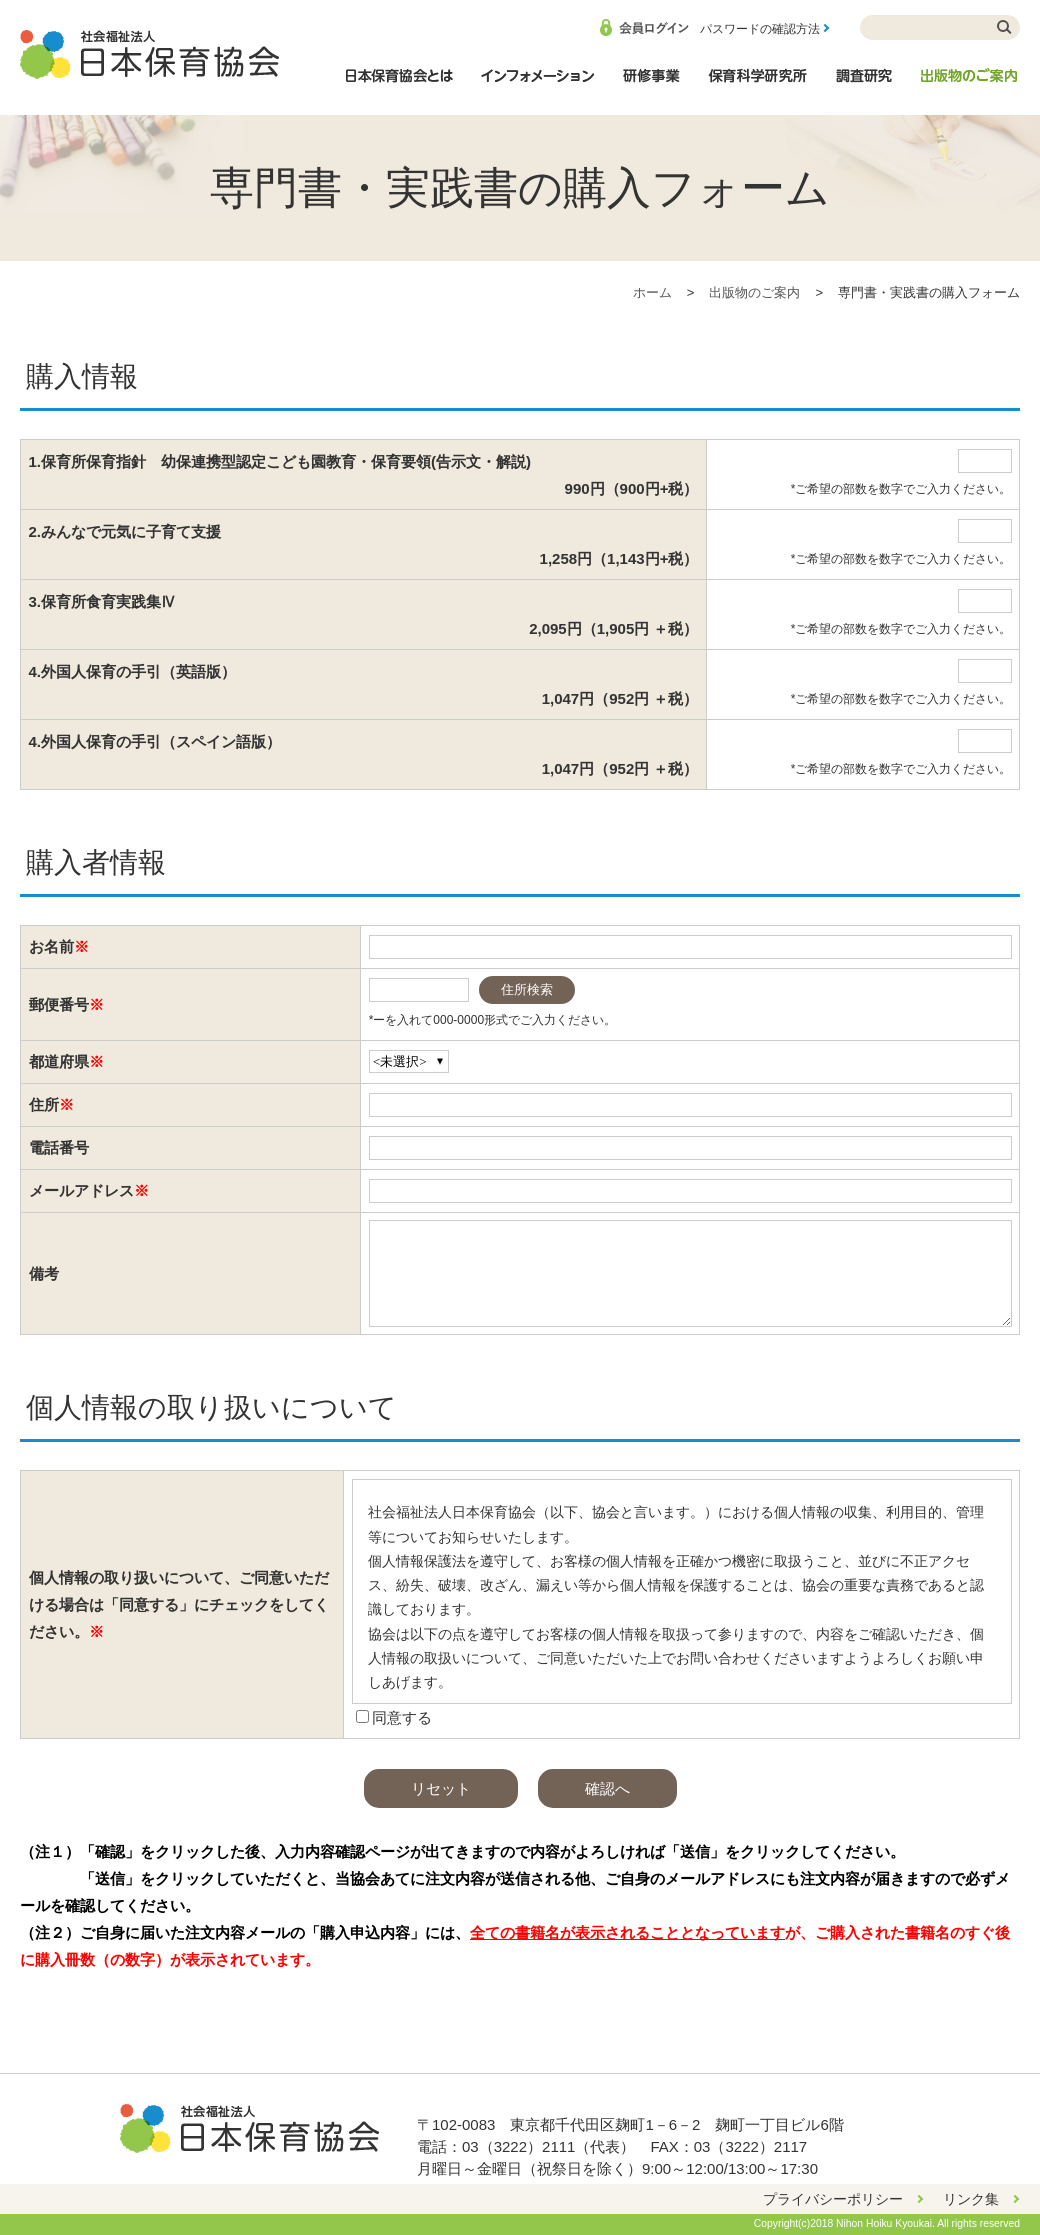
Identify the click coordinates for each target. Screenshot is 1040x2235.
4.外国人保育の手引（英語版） (364, 687)
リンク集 (971, 2199)
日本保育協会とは (399, 86)
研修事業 (651, 86)
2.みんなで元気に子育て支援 (364, 547)
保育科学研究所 (758, 86)
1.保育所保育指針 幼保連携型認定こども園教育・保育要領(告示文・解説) (364, 477)
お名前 (51, 946)
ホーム (652, 292)
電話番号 (59, 1147)
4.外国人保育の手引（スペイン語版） (364, 757)
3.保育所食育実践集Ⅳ (364, 617)
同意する (402, 1717)
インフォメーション (537, 86)
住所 (44, 1104)
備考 (44, 1273)
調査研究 (864, 86)
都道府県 (59, 1061)
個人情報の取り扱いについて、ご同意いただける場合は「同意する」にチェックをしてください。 (179, 1604)
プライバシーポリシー (833, 2199)
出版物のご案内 (970, 86)
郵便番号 (59, 1004)
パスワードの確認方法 (760, 29)
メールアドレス (81, 1190)
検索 (1005, 27)
